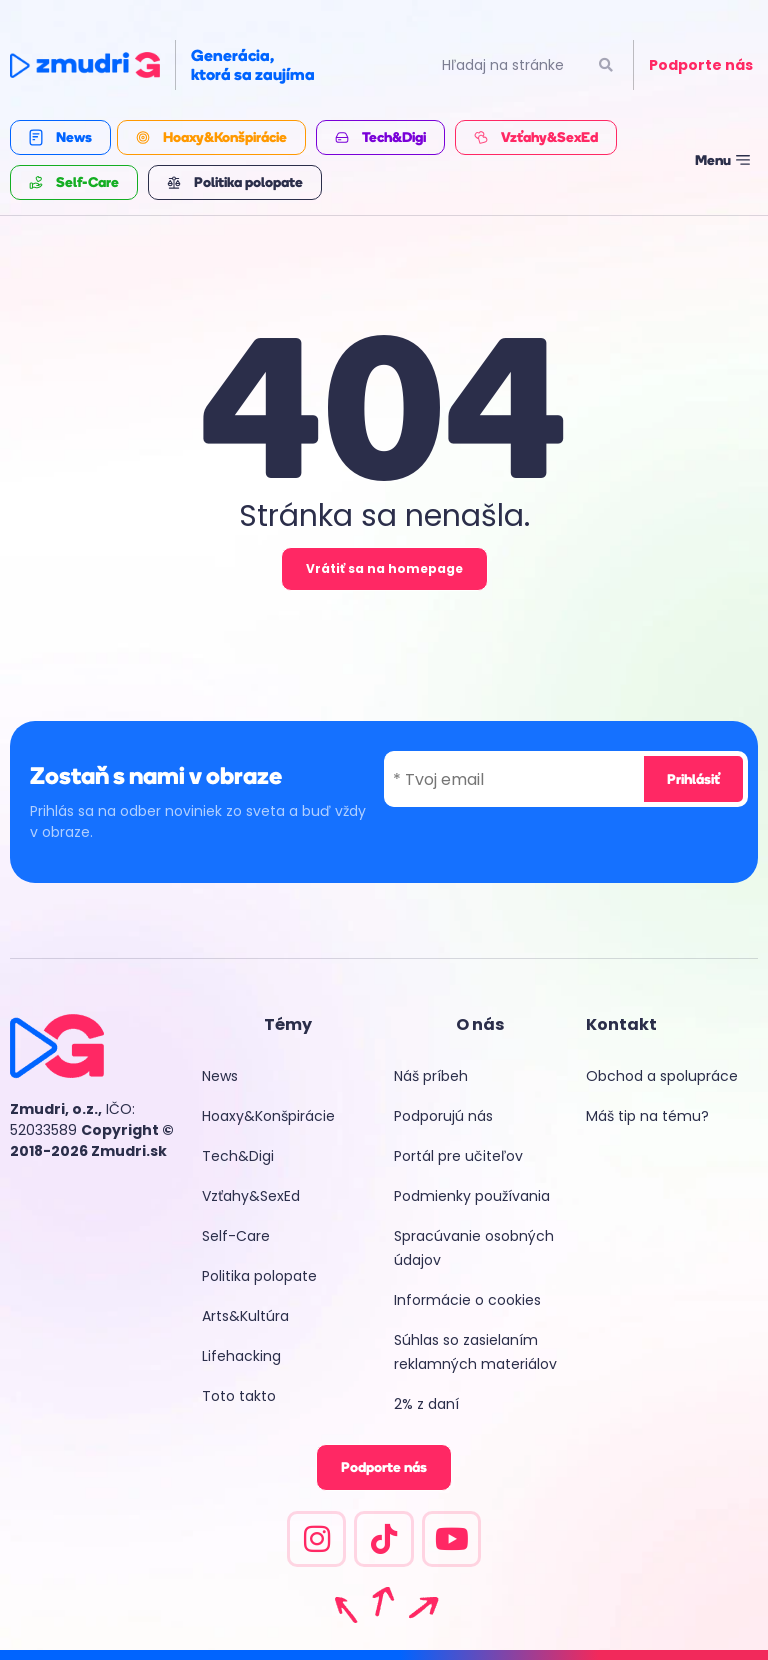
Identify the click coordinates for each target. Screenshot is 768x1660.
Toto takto (239, 1396)
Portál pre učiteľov (458, 1156)
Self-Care (236, 1236)
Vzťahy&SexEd (251, 1196)
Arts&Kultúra (245, 1316)
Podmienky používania (472, 1196)
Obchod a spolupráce (662, 1076)
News (220, 1076)
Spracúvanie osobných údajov (474, 1248)
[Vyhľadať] (605, 65)
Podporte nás (701, 65)
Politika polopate (259, 1276)
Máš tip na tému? (647, 1116)
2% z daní (426, 1404)
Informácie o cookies (467, 1300)
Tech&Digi (238, 1156)
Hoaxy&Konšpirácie (268, 1116)
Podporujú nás (443, 1116)
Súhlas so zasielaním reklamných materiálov (475, 1352)
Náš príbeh (431, 1076)
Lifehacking (241, 1356)
